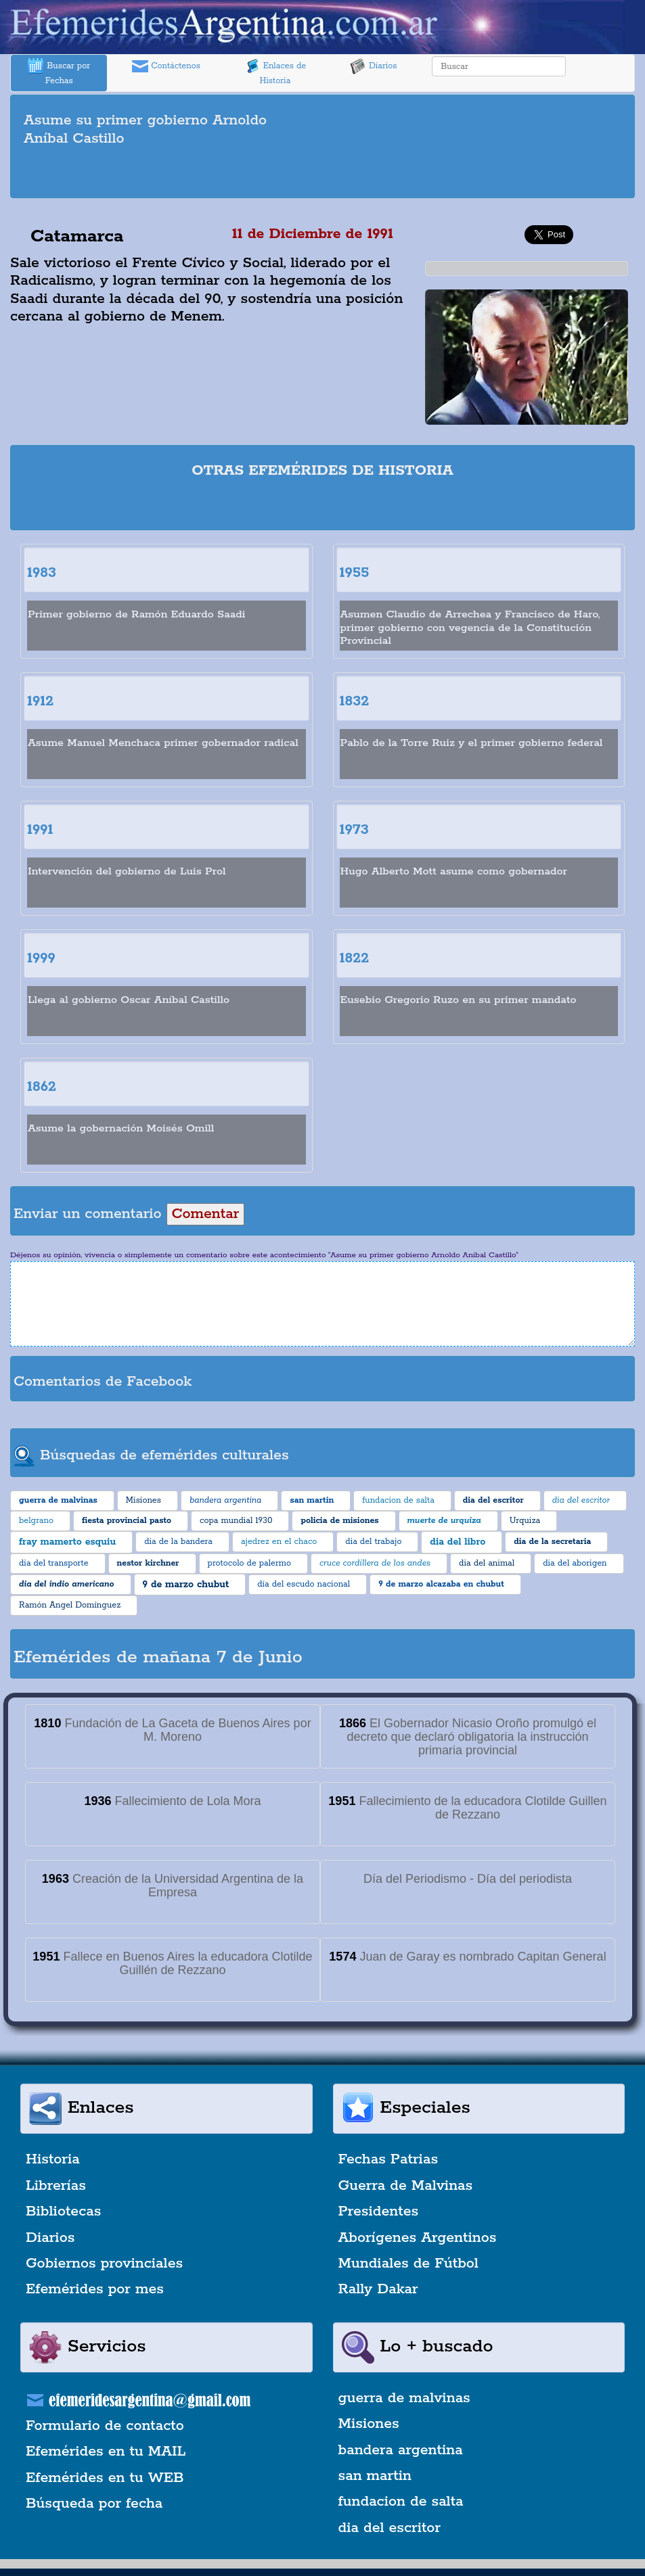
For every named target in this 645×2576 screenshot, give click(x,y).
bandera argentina (400, 2450)
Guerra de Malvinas (405, 2185)
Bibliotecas (63, 2211)
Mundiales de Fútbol (408, 2263)
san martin (375, 2475)
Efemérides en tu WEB (105, 2477)
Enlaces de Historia (275, 72)
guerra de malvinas (404, 2398)
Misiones (368, 2423)
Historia (53, 2159)
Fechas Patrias (388, 2159)
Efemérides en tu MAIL (105, 2451)
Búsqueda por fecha (94, 2503)
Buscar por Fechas (59, 72)
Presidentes (378, 2211)
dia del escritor (389, 2528)
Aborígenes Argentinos (417, 2237)
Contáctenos (166, 66)
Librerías (56, 2185)
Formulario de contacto (105, 2425)
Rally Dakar (378, 2289)
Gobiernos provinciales (104, 2263)
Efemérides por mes (95, 2289)
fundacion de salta (401, 2501)
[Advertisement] (322, 174)
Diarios (373, 66)
